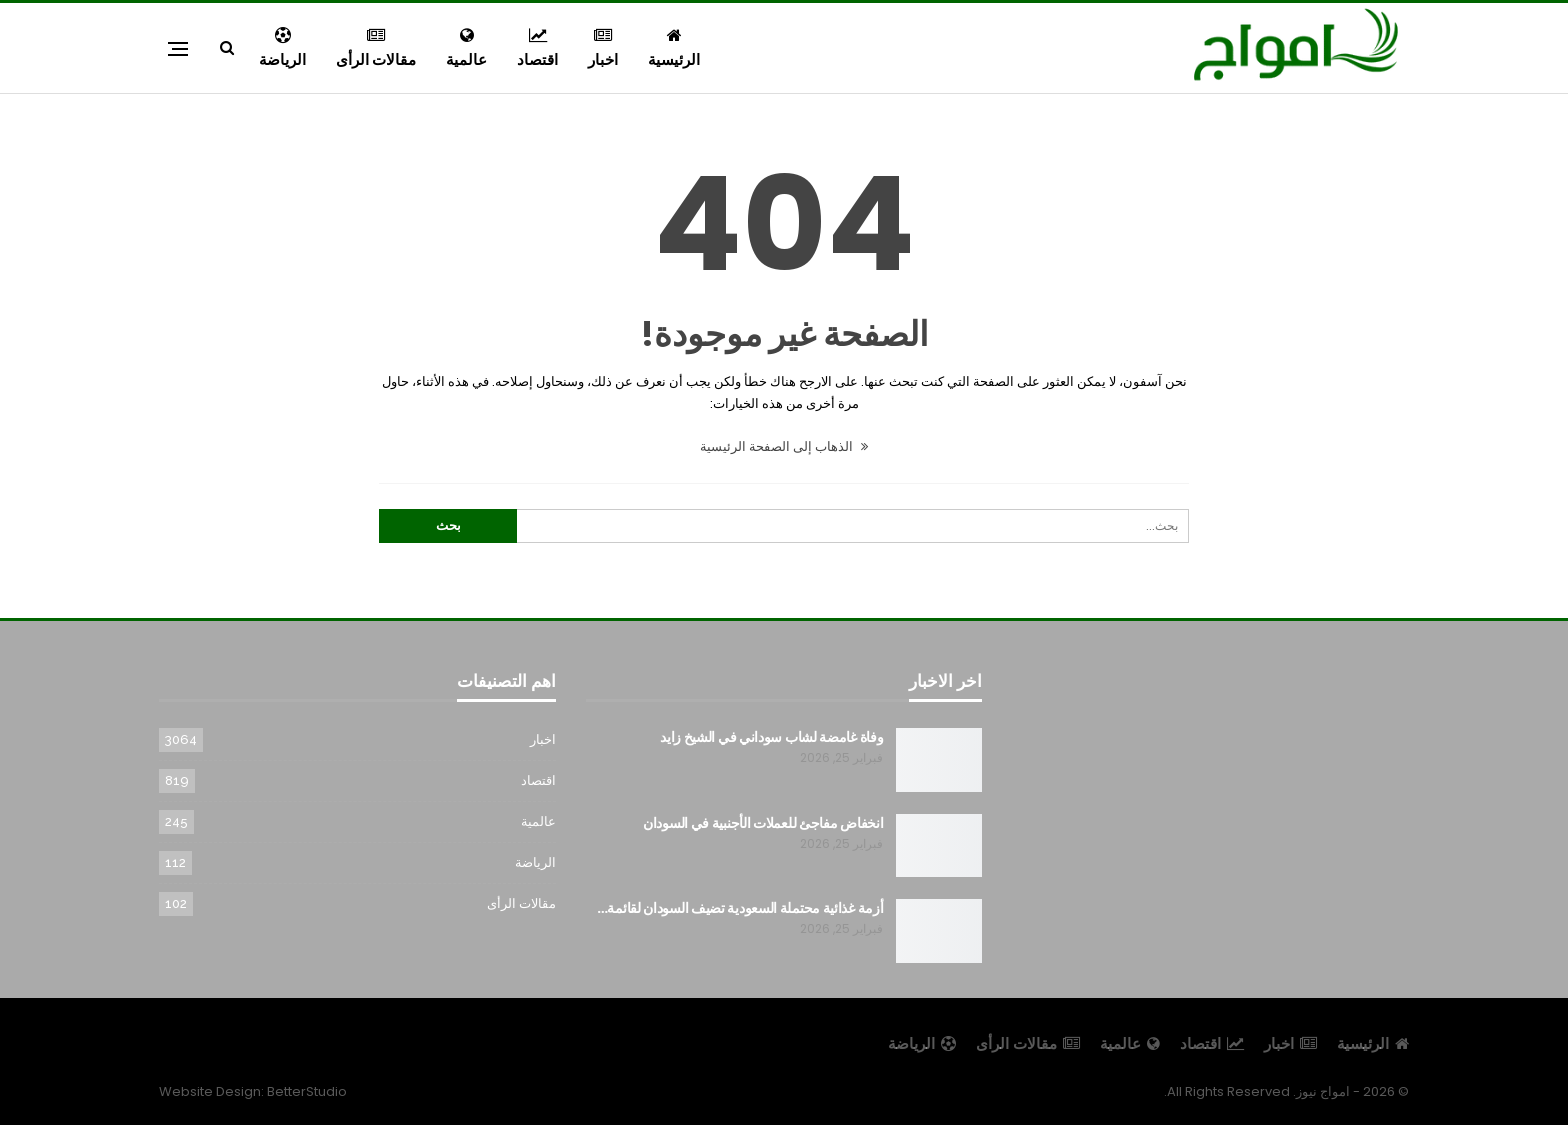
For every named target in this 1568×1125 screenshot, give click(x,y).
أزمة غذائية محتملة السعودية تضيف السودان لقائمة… (740, 908)
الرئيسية (674, 48)
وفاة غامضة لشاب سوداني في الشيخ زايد (771, 737)
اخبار (603, 48)
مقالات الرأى (376, 48)
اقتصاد (537, 48)
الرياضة (282, 48)
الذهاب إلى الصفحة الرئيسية (784, 446)
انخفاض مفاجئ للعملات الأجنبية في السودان (763, 823)
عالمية (466, 48)
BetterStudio (307, 1091)
